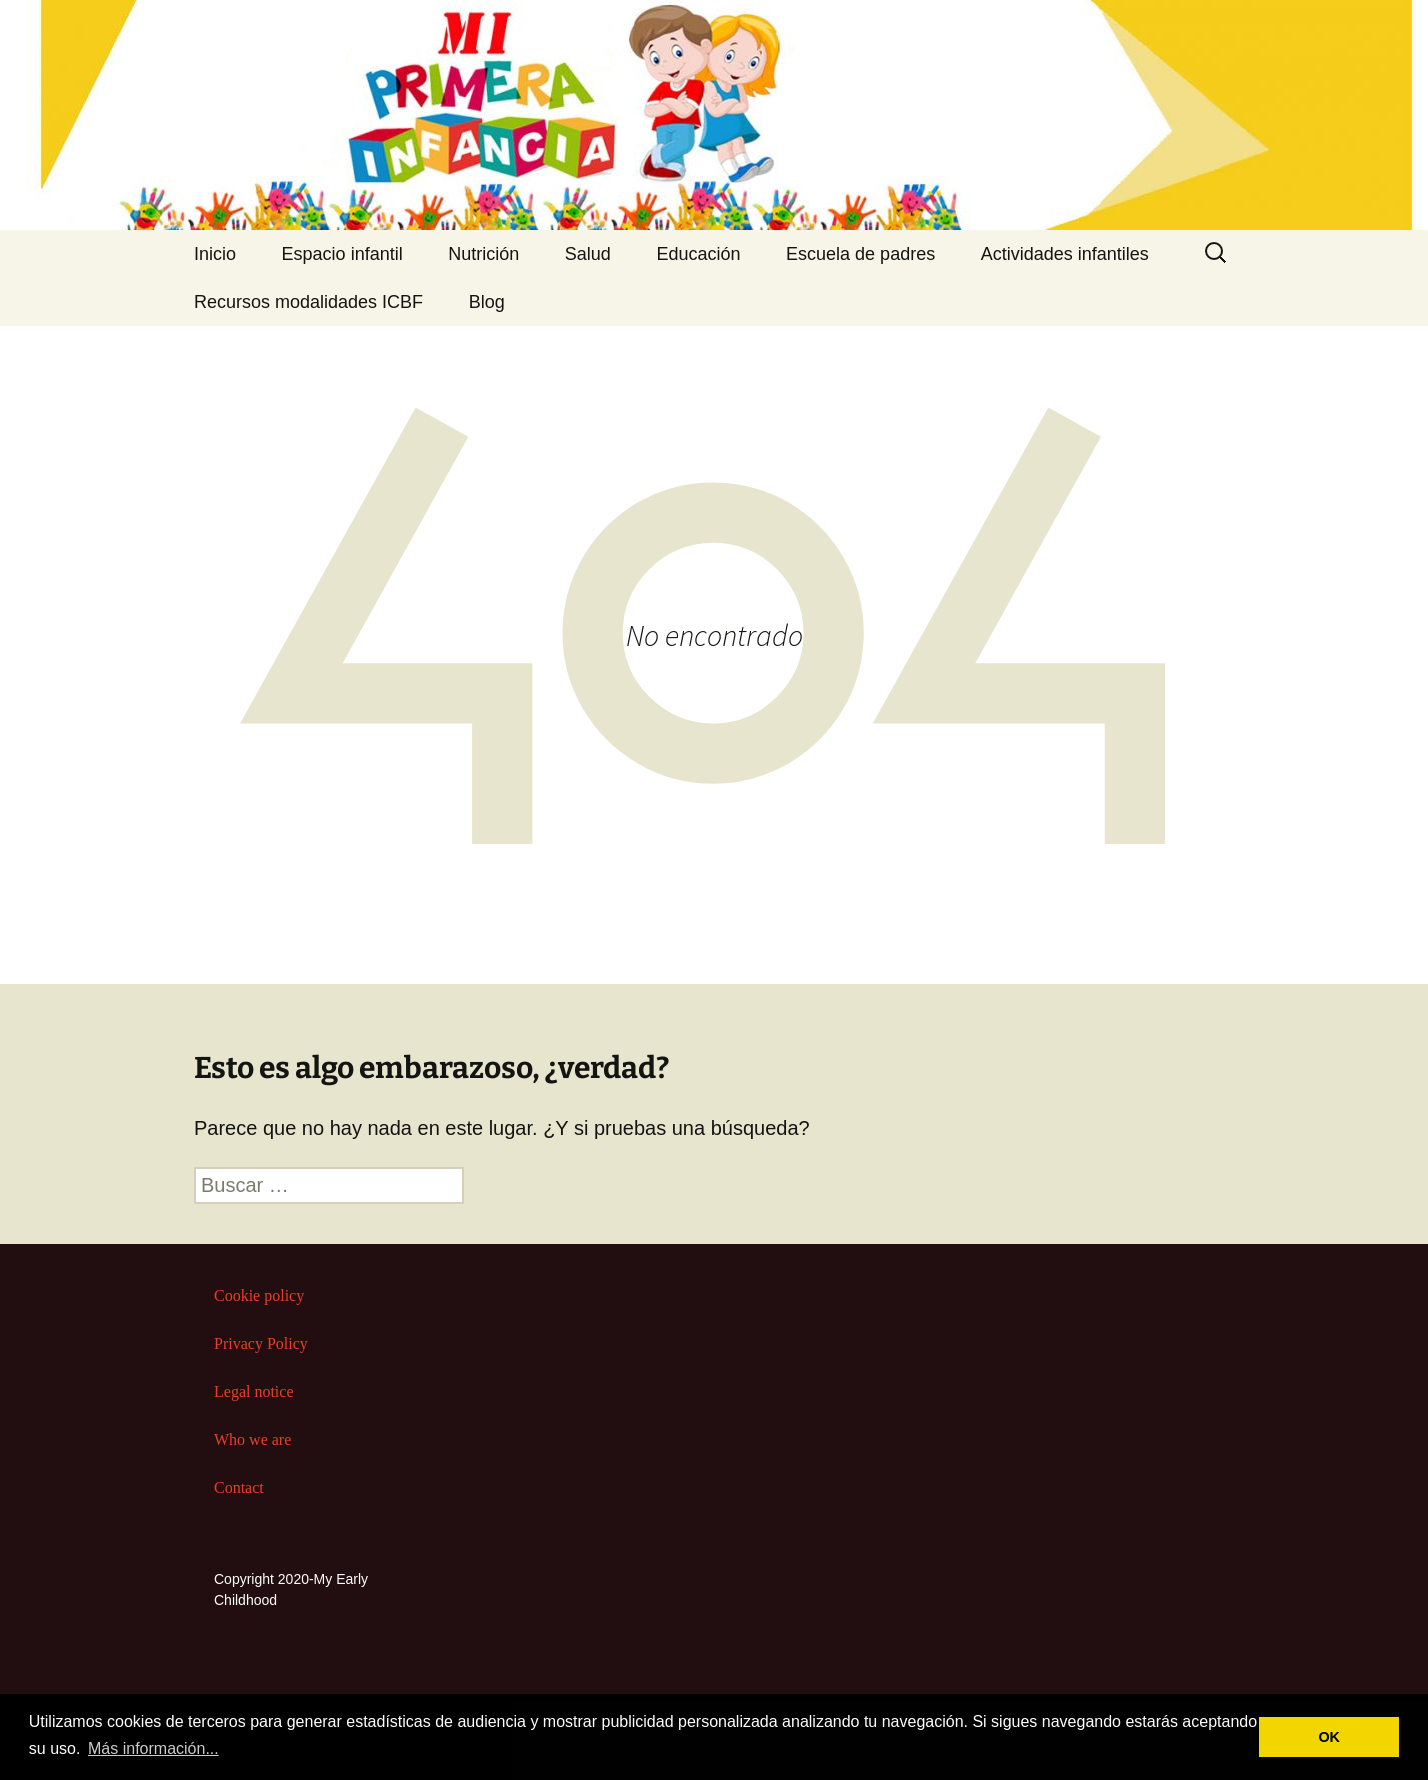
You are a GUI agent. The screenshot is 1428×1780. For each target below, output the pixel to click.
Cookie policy (259, 1295)
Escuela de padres (860, 254)
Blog (487, 302)
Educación (698, 254)
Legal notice (254, 1391)
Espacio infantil (342, 254)
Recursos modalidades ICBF (308, 302)
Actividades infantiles (1065, 254)
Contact (239, 1487)
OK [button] (1329, 1737)
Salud (588, 254)
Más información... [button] (153, 1748)
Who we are (252, 1439)
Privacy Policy (261, 1343)
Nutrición (483, 254)
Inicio (215, 254)
